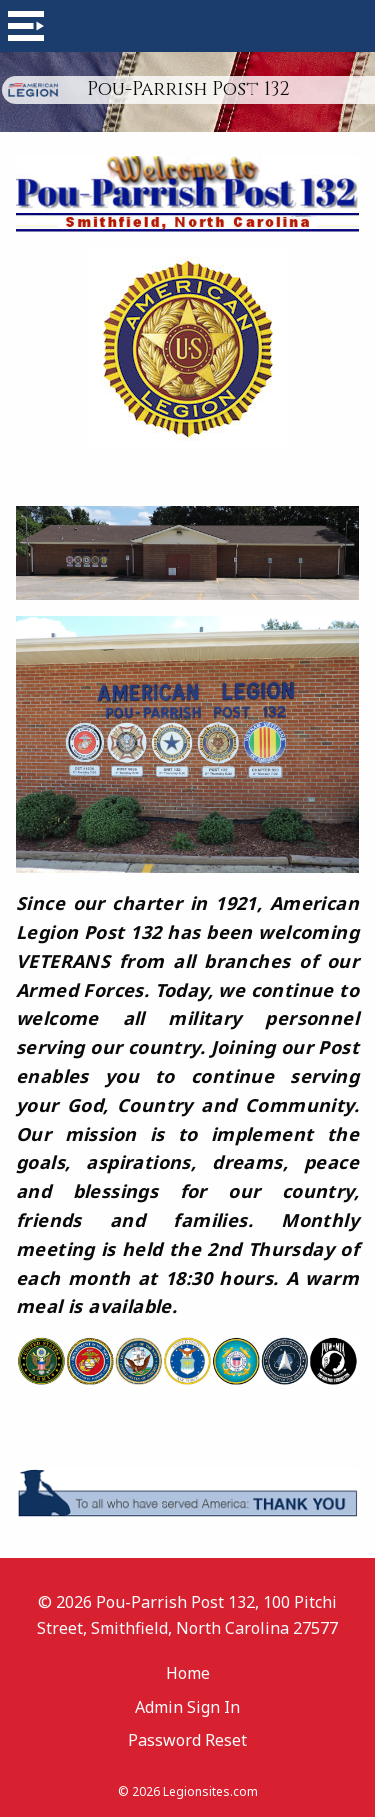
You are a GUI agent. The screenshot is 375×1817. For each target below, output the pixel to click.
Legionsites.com (210, 1791)
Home (188, 1673)
